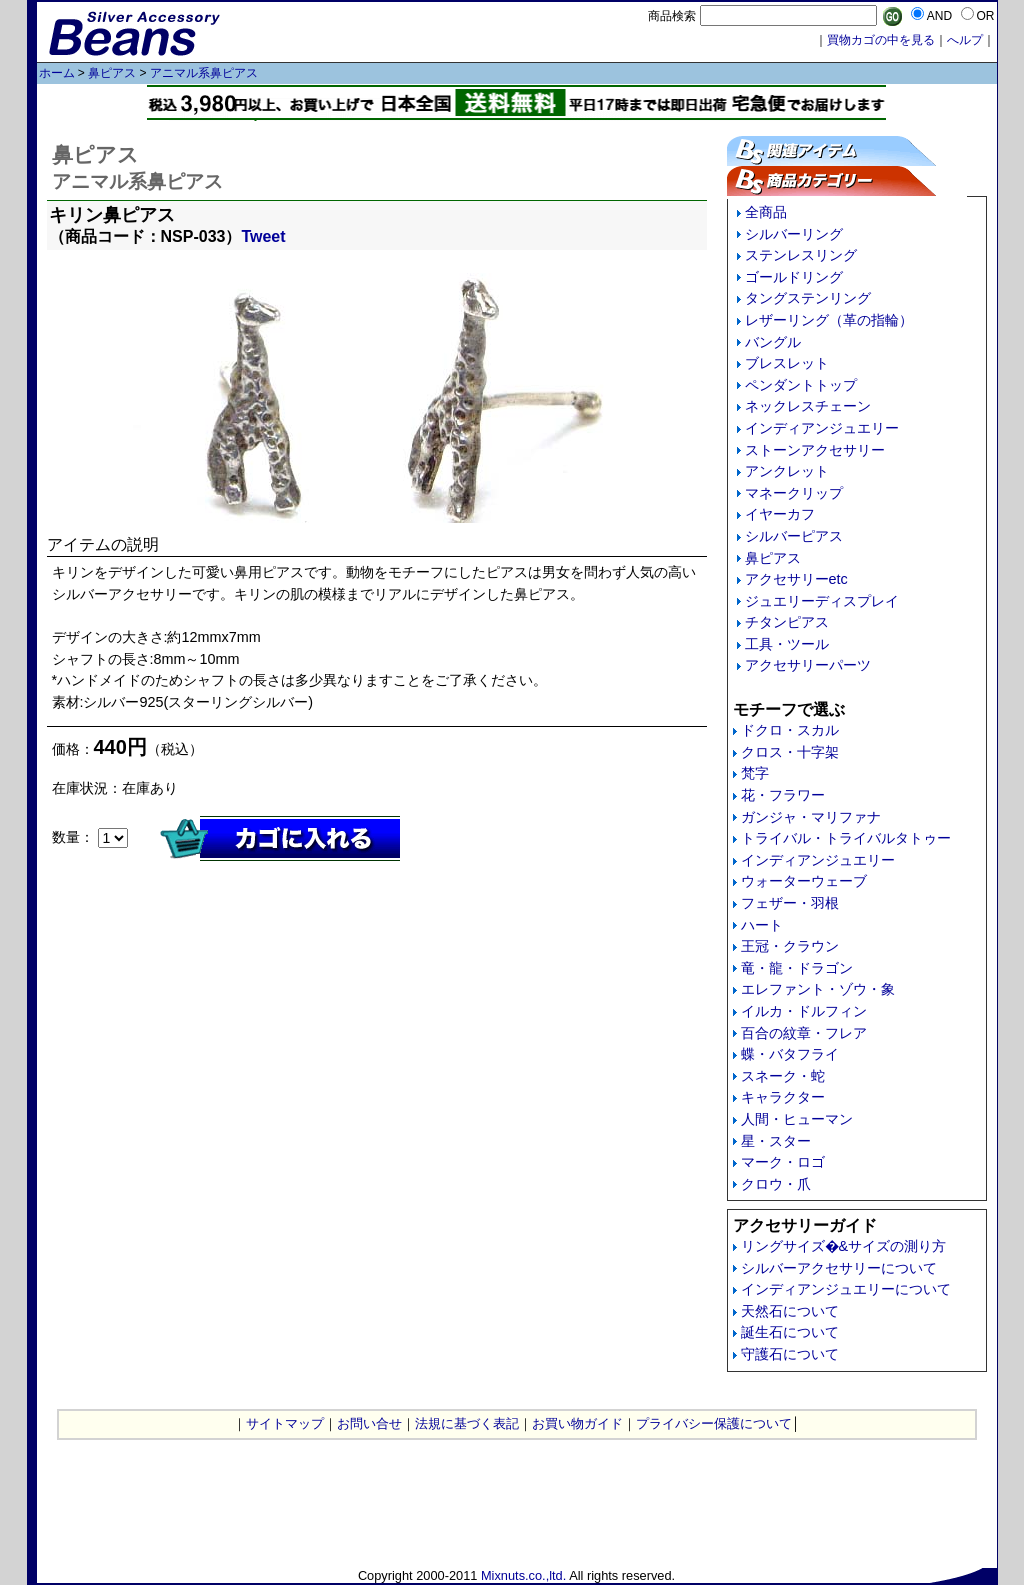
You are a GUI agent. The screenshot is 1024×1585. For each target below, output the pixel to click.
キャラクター (783, 1097)
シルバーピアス (794, 536)
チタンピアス (787, 622)
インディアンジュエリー (822, 428)
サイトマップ (285, 1423)
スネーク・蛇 (783, 1076)
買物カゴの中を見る (881, 40)
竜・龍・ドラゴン (797, 968)
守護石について (790, 1354)
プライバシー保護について (714, 1423)
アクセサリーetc (796, 579)
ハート (762, 925)
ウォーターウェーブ (804, 881)
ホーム (57, 73)
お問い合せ (369, 1423)
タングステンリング (808, 298)
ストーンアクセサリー (815, 450)
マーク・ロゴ (783, 1162)
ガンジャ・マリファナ (811, 817)
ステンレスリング (801, 255)
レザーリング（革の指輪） (829, 320)
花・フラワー (783, 795)
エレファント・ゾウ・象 (818, 989)
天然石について (790, 1311)
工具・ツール (787, 644)
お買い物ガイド (577, 1423)
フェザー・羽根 (790, 903)
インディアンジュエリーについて (846, 1289)
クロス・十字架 (790, 752)
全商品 (766, 212)
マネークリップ (794, 493)
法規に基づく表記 (467, 1423)
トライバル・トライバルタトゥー (846, 838)
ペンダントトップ (801, 385)
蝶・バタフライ (790, 1054)
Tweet (263, 236)
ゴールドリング (794, 277)
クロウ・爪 (776, 1184)
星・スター (776, 1141)
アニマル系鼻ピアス (204, 73)
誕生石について (790, 1332)
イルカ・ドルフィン (804, 1011)
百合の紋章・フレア (804, 1033)
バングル (773, 342)
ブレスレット (787, 363)
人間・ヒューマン (797, 1119)
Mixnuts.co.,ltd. (523, 1575)
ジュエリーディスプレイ (822, 601)
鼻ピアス (112, 73)
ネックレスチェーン (808, 406)
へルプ (965, 40)
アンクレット (787, 471)
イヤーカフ (780, 514)
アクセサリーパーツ (808, 665)
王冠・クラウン (790, 946)
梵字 (755, 773)
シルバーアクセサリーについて (839, 1268)
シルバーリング (794, 234)
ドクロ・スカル (790, 730)
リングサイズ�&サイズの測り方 (844, 1246)
